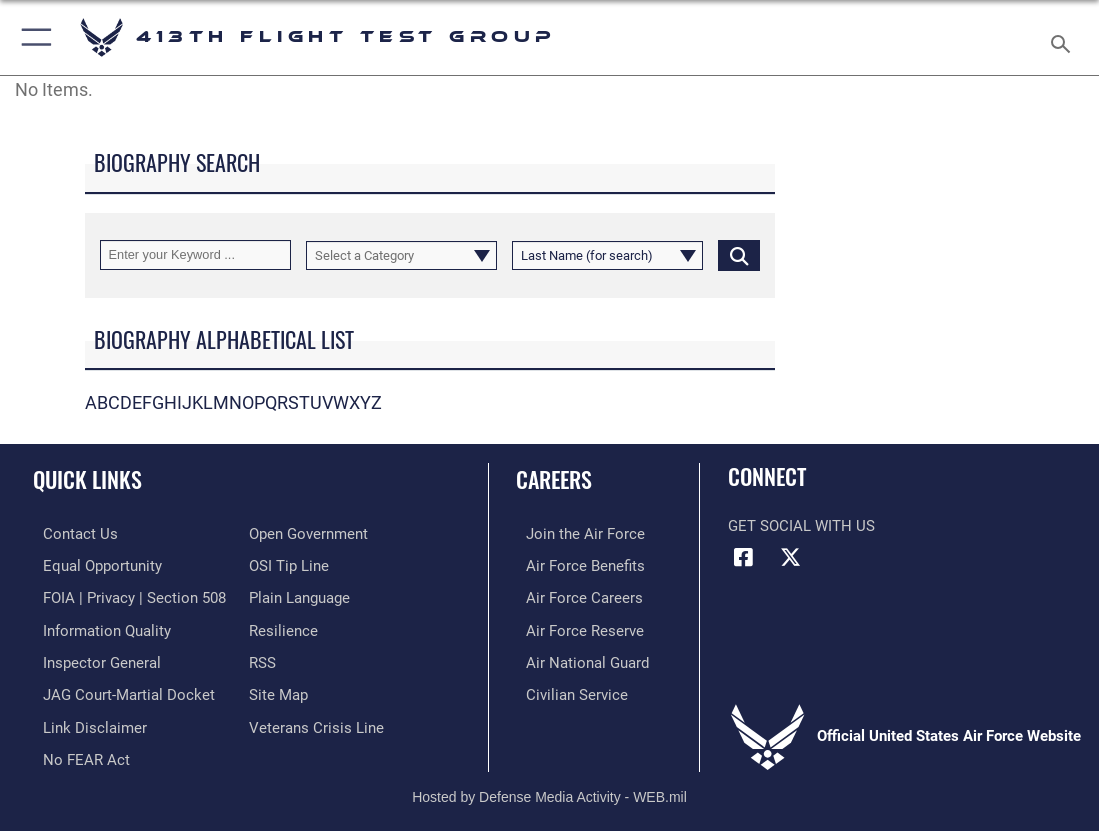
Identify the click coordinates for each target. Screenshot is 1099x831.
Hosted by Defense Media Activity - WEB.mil (549, 787)
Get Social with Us (801, 526)
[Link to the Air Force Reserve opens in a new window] (575, 626)
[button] (32, 37)
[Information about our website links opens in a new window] (85, 719)
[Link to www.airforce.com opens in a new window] (575, 533)
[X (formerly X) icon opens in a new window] (791, 558)
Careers (554, 479)
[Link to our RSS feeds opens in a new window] (262, 657)
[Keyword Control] (195, 254)
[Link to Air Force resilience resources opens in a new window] (283, 626)
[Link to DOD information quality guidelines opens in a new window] (97, 626)
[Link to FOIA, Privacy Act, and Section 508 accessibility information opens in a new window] (124, 595)
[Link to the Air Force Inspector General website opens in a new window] (92, 657)
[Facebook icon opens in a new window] (743, 558)
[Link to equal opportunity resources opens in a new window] (92, 564)
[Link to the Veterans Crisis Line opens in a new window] (316, 719)
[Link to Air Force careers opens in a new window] (574, 595)
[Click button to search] (739, 254)
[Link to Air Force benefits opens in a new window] (575, 564)
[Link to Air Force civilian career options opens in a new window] (567, 688)
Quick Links (87, 479)
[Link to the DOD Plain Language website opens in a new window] (299, 595)
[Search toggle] (1064, 38)
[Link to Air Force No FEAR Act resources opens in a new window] (76, 750)
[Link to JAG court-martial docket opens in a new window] (119, 688)
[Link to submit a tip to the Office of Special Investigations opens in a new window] (289, 564)
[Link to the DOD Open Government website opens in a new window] (308, 533)
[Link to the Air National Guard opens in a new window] (577, 657)
